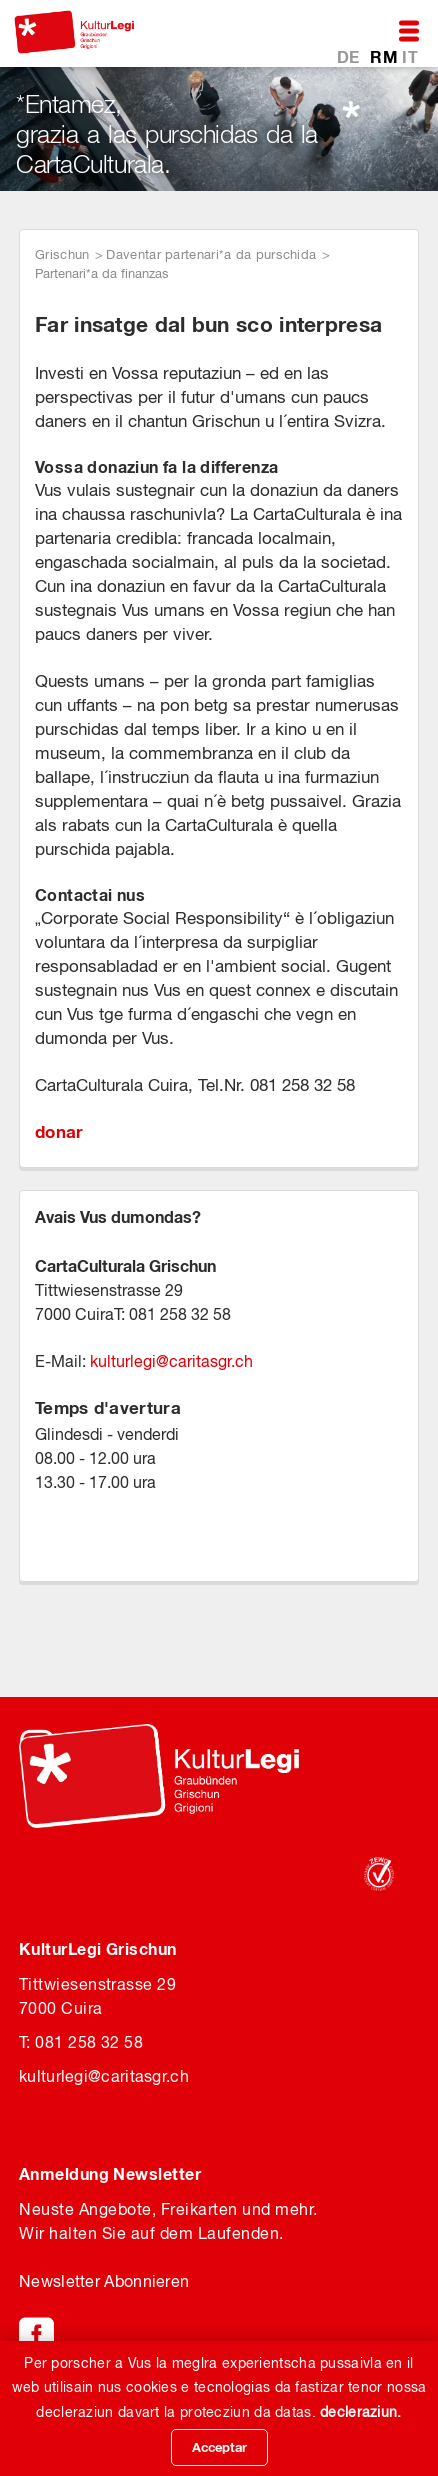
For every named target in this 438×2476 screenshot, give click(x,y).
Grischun (62, 254)
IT (410, 56)
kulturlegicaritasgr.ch (171, 1361)
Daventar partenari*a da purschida (211, 254)
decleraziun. (361, 2412)
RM (386, 56)
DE (350, 56)
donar (59, 1131)
